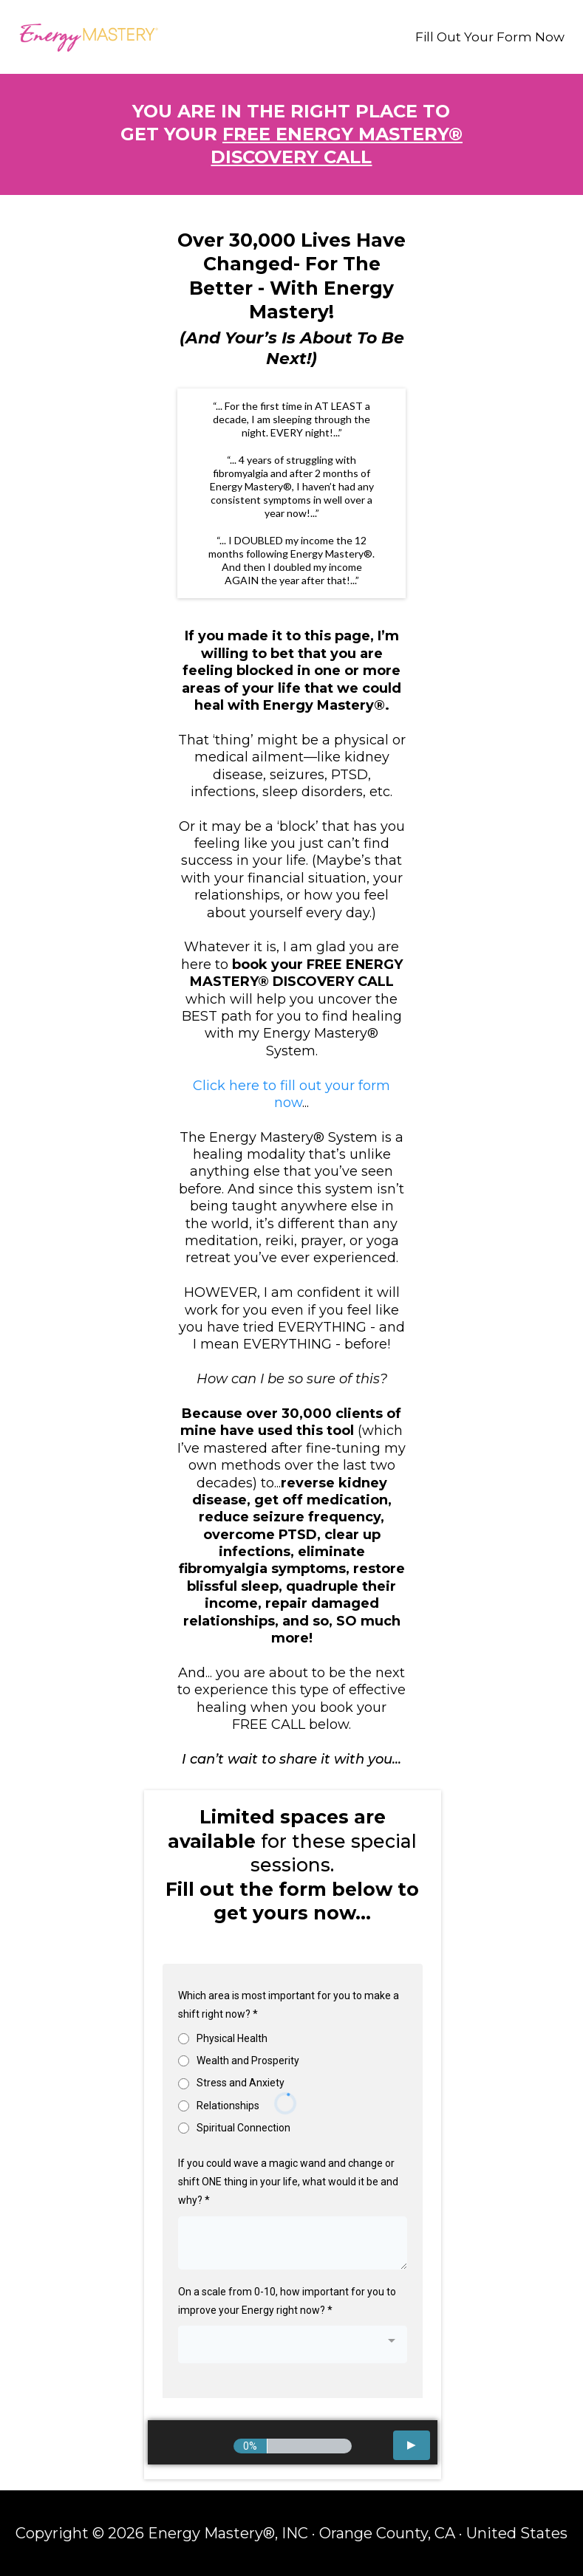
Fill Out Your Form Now (490, 37)
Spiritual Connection (243, 2128)
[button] (411, 2445)
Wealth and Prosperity (248, 2060)
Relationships (228, 2105)
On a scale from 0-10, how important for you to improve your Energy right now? (287, 2301)
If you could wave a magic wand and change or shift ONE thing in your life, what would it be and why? (288, 2181)
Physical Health (232, 2038)
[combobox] (292, 2344)
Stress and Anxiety (240, 2083)
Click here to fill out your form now (291, 1094)
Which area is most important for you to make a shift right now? (288, 2005)
